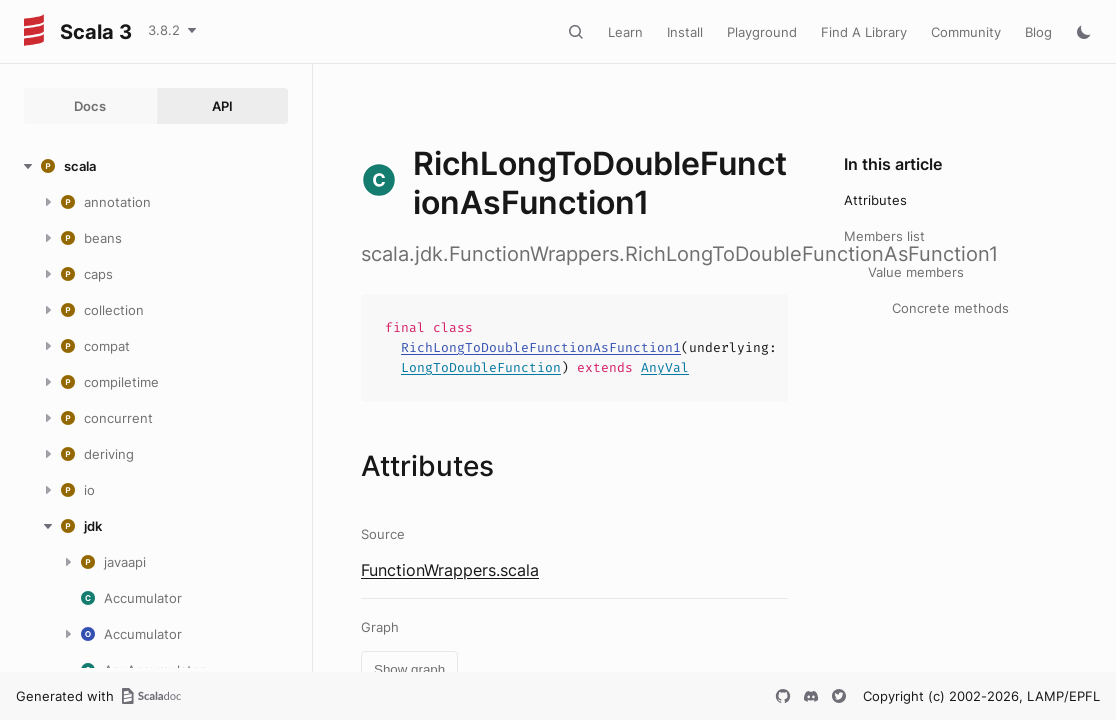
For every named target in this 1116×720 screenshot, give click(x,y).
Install (685, 32)
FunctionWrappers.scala (450, 570)
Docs (90, 106)
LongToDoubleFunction (481, 367)
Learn (625, 32)
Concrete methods (950, 308)
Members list (884, 236)
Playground (762, 32)
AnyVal (665, 367)
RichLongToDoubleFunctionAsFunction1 (541, 347)
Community (966, 32)
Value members (916, 272)
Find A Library (864, 32)
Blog (1038, 32)
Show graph (409, 669)
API (222, 106)
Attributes (875, 200)
